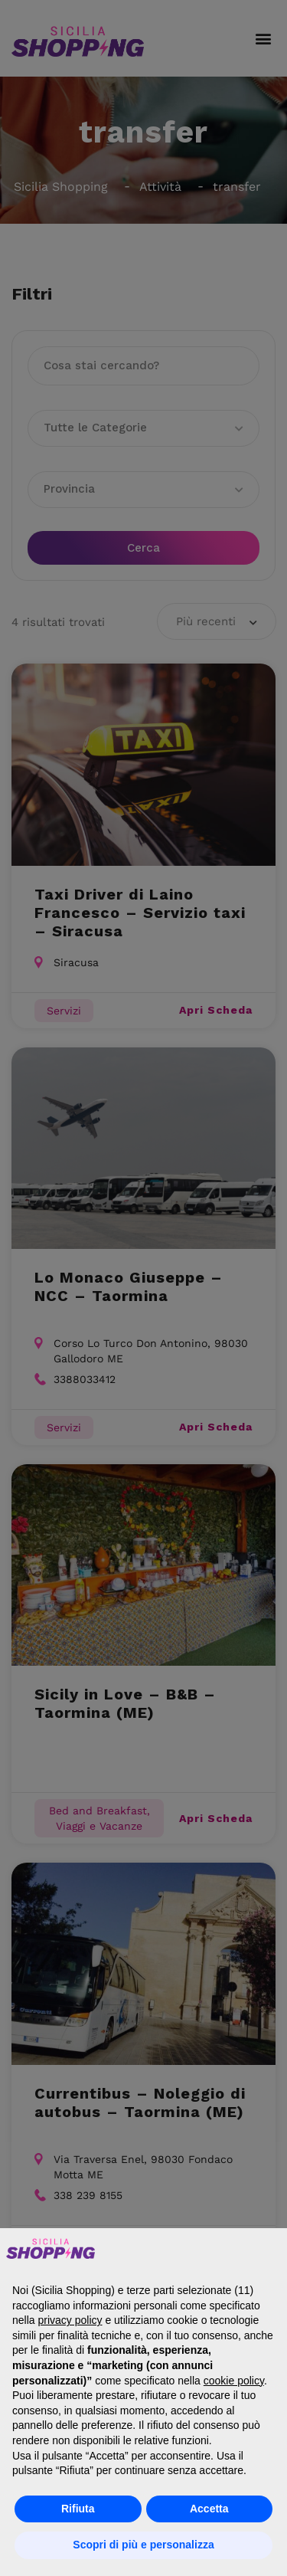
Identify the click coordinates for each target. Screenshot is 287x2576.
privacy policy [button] (70, 2320)
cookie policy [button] (234, 2380)
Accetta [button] (209, 2508)
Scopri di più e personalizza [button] (143, 2544)
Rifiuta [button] (78, 2508)
